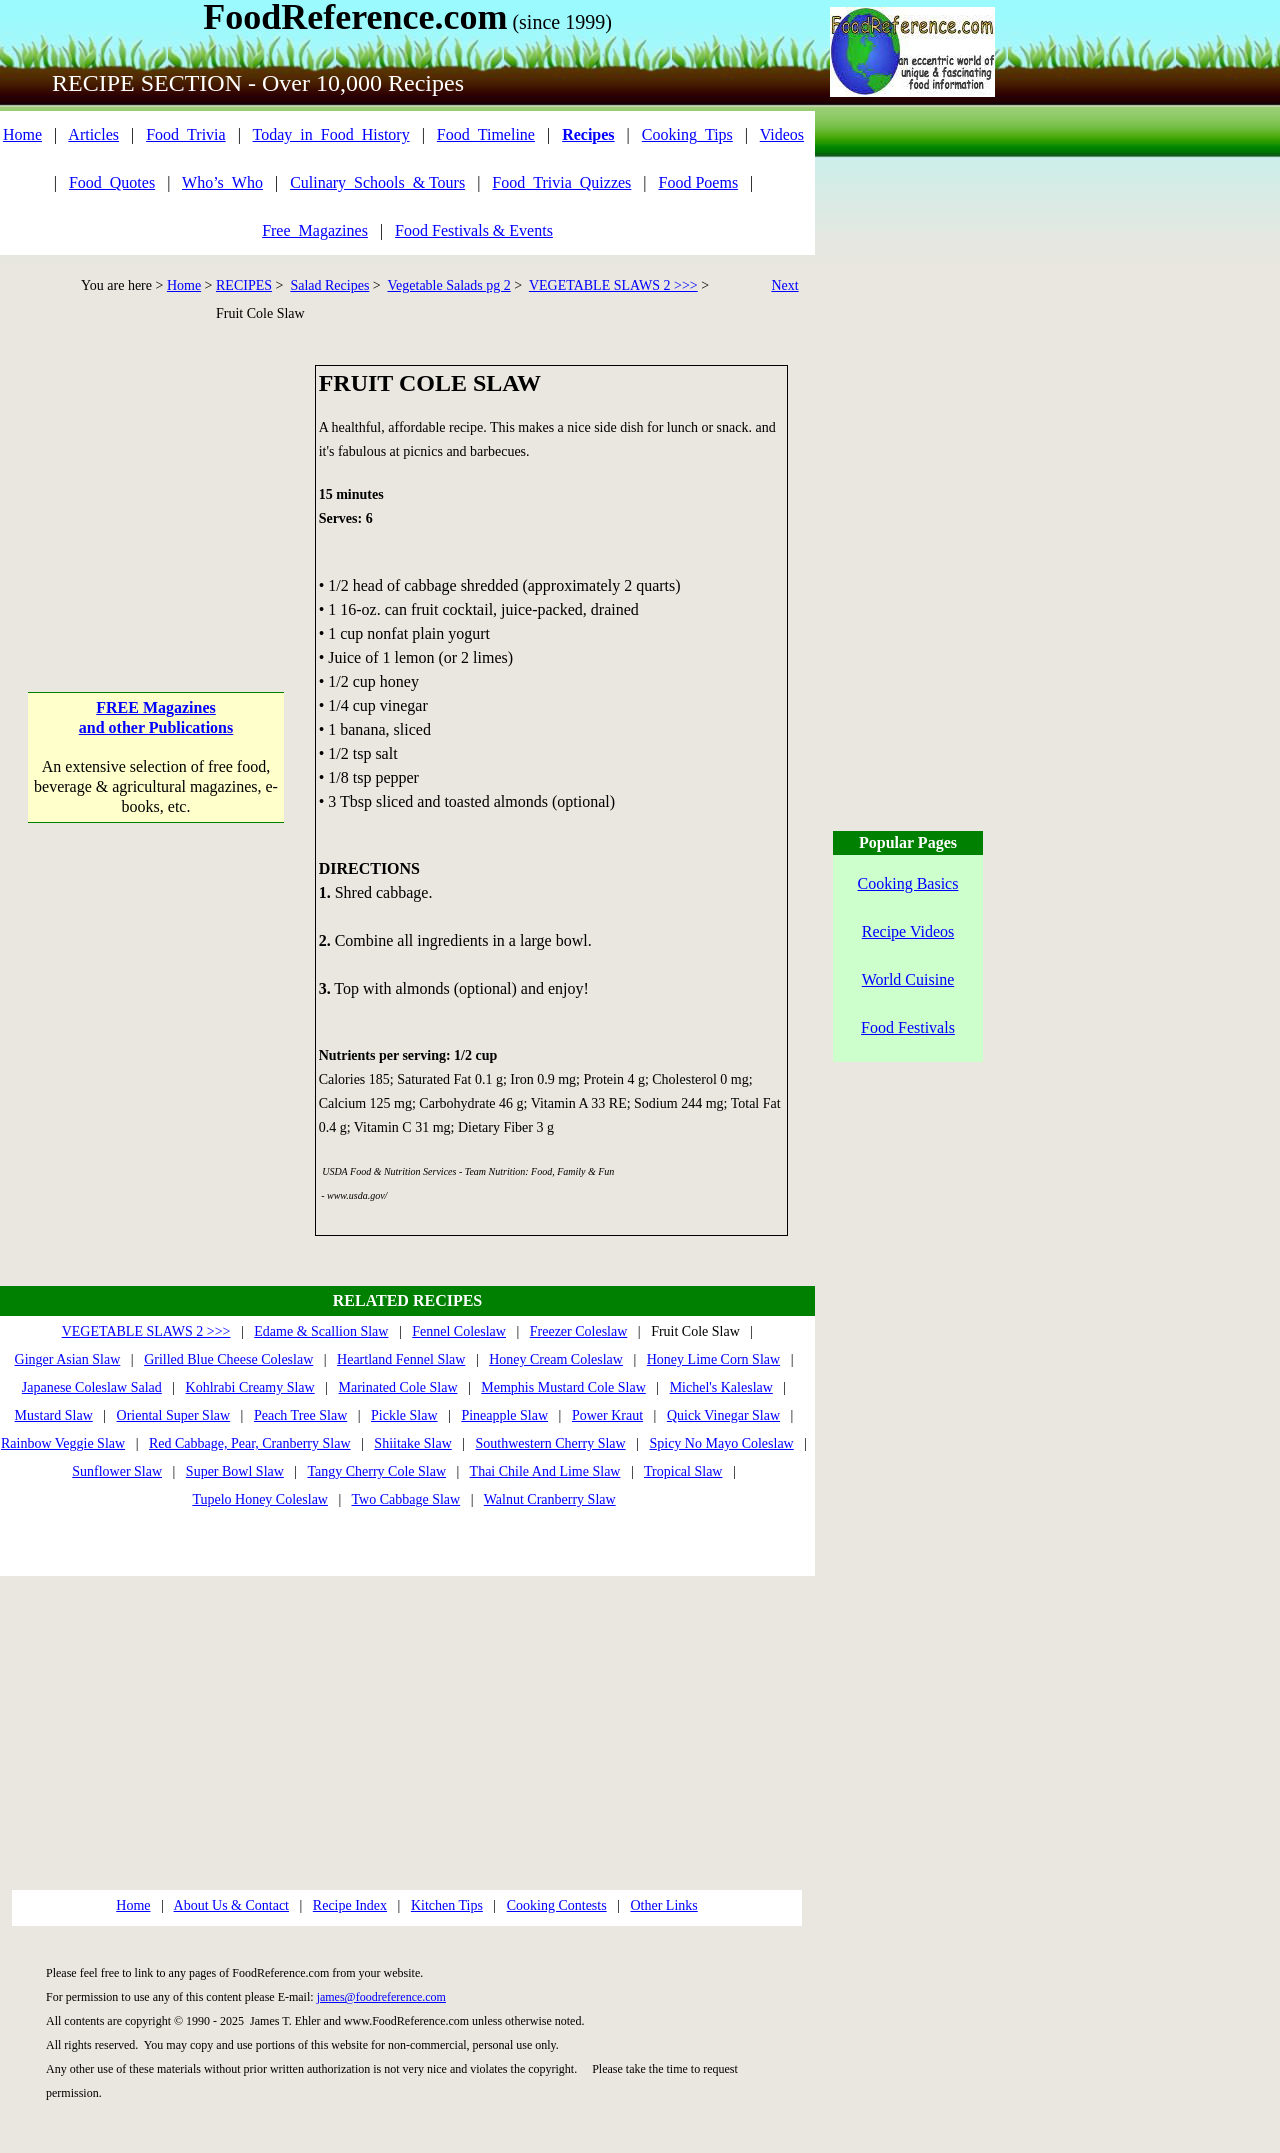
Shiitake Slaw (412, 1443)
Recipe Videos (908, 931)
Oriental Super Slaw (174, 1415)
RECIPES (244, 285)
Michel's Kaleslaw (721, 1387)
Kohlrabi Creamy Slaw (250, 1387)
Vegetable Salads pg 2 (449, 285)
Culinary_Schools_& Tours (377, 182)
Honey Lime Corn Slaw (713, 1359)
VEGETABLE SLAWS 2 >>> (613, 285)
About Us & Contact (232, 1905)
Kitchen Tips (447, 1905)
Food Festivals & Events (474, 230)
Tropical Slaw (683, 1471)
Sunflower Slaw (117, 1471)
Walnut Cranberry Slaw (550, 1499)
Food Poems (699, 182)
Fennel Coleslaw (459, 1331)
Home (22, 134)
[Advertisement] (156, 490)
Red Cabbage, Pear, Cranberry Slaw (250, 1443)
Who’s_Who (222, 182)
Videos (782, 134)
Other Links (663, 1905)
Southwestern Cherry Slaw (551, 1443)
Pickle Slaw (404, 1415)
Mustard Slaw (54, 1415)
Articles (93, 134)
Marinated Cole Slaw (398, 1387)
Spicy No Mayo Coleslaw (721, 1443)
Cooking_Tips (687, 134)
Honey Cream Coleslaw (556, 1359)
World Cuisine (908, 979)
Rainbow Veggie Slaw (63, 1443)
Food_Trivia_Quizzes (561, 182)
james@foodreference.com (381, 1997)
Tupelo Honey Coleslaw (260, 1499)
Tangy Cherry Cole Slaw (376, 1471)
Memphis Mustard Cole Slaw (563, 1387)
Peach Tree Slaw (300, 1415)
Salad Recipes (329, 285)
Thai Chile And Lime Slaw (545, 1471)
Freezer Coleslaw (579, 1331)
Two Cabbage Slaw (406, 1499)
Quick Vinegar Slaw (723, 1415)
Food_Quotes (112, 182)
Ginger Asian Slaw (68, 1359)
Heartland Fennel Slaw (401, 1359)
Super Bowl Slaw (235, 1471)
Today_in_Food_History (331, 134)
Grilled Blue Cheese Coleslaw (228, 1359)
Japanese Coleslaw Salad (92, 1387)
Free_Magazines (315, 230)
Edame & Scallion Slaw (321, 1331)
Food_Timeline (486, 134)
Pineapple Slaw (504, 1415)
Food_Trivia (185, 134)
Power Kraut (607, 1415)
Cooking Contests (557, 1905)
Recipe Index (350, 1905)
